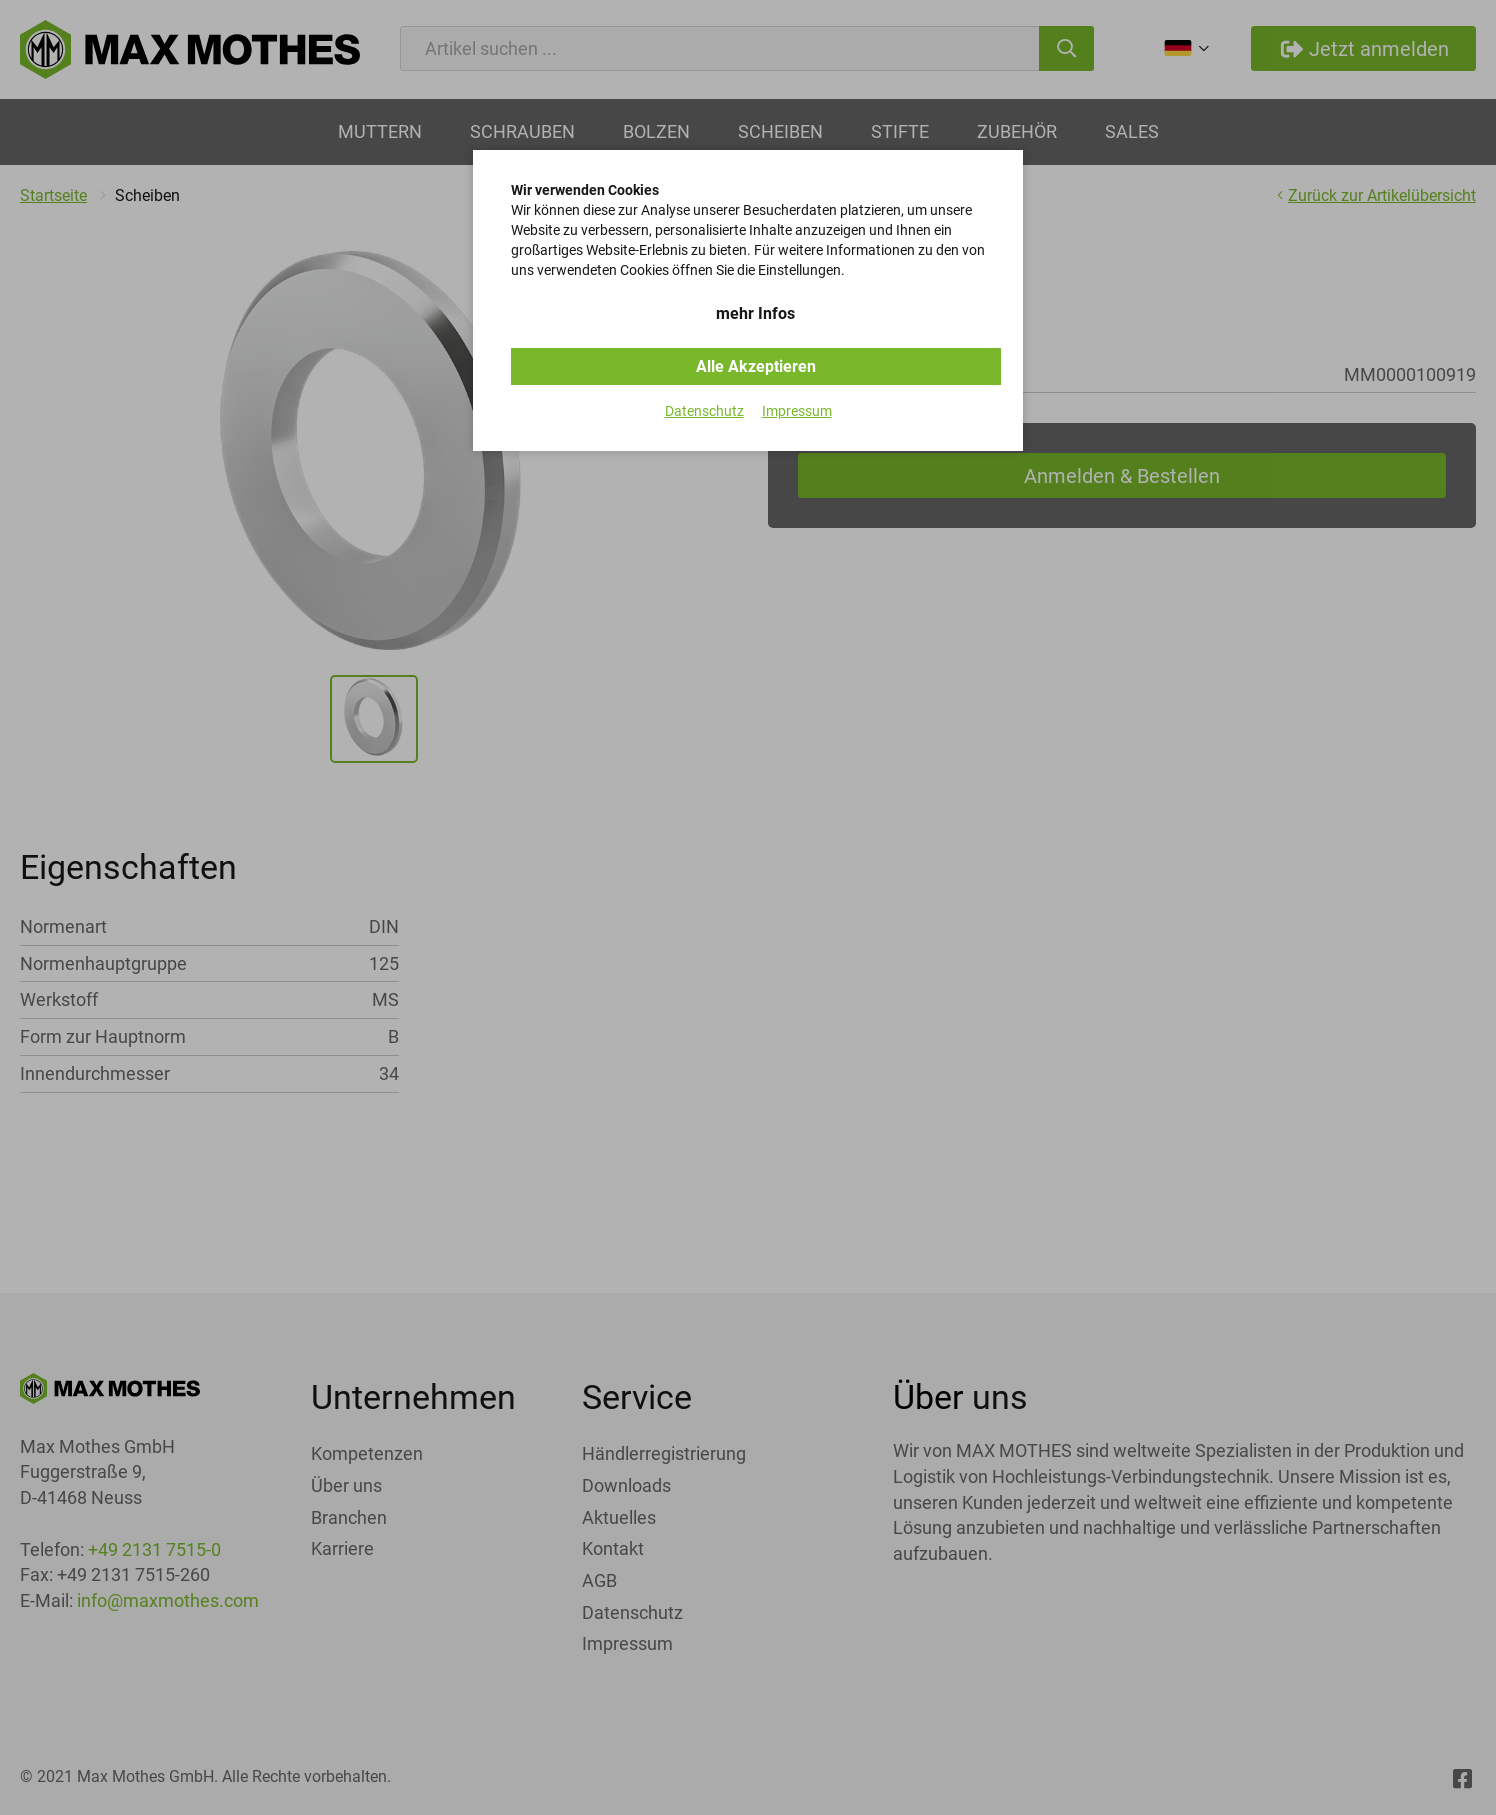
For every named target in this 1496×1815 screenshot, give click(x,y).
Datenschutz (704, 411)
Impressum (797, 411)
